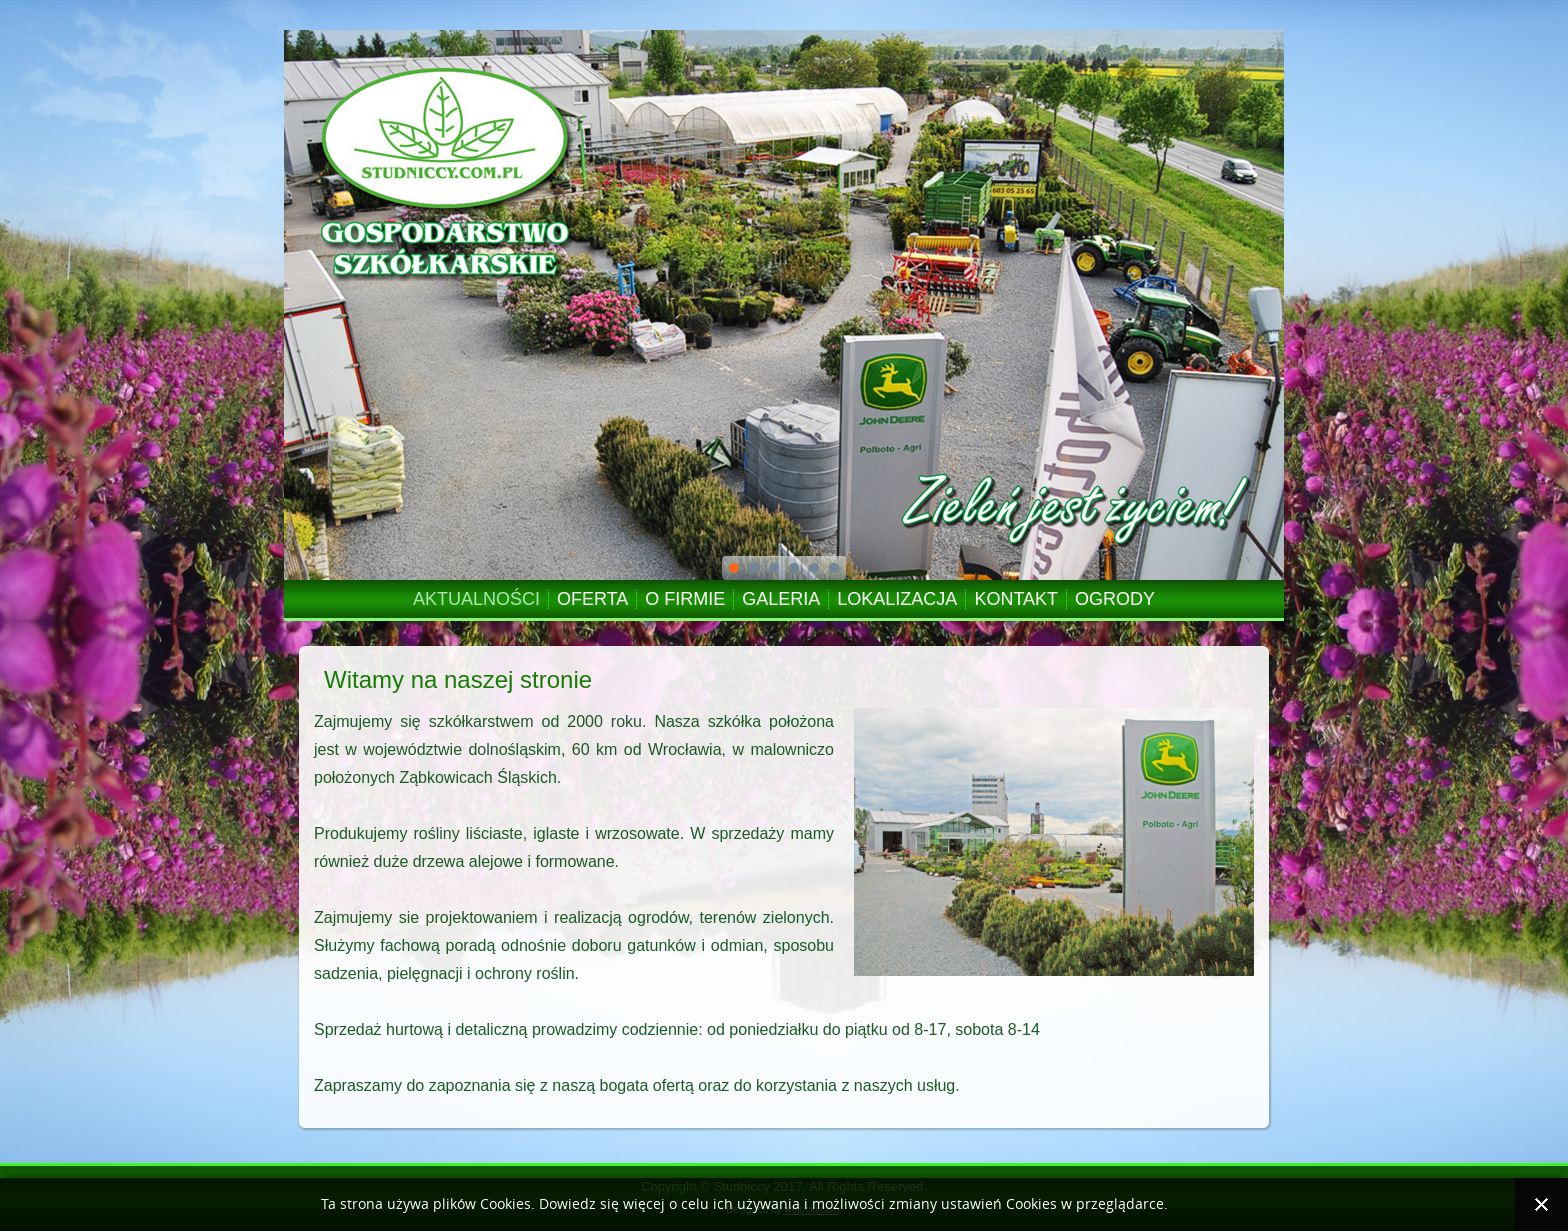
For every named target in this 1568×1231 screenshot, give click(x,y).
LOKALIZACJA (897, 599)
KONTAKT (1016, 599)
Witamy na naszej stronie (458, 679)
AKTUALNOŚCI (476, 599)
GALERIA (781, 599)
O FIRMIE (685, 599)
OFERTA (592, 599)
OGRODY (1115, 599)
